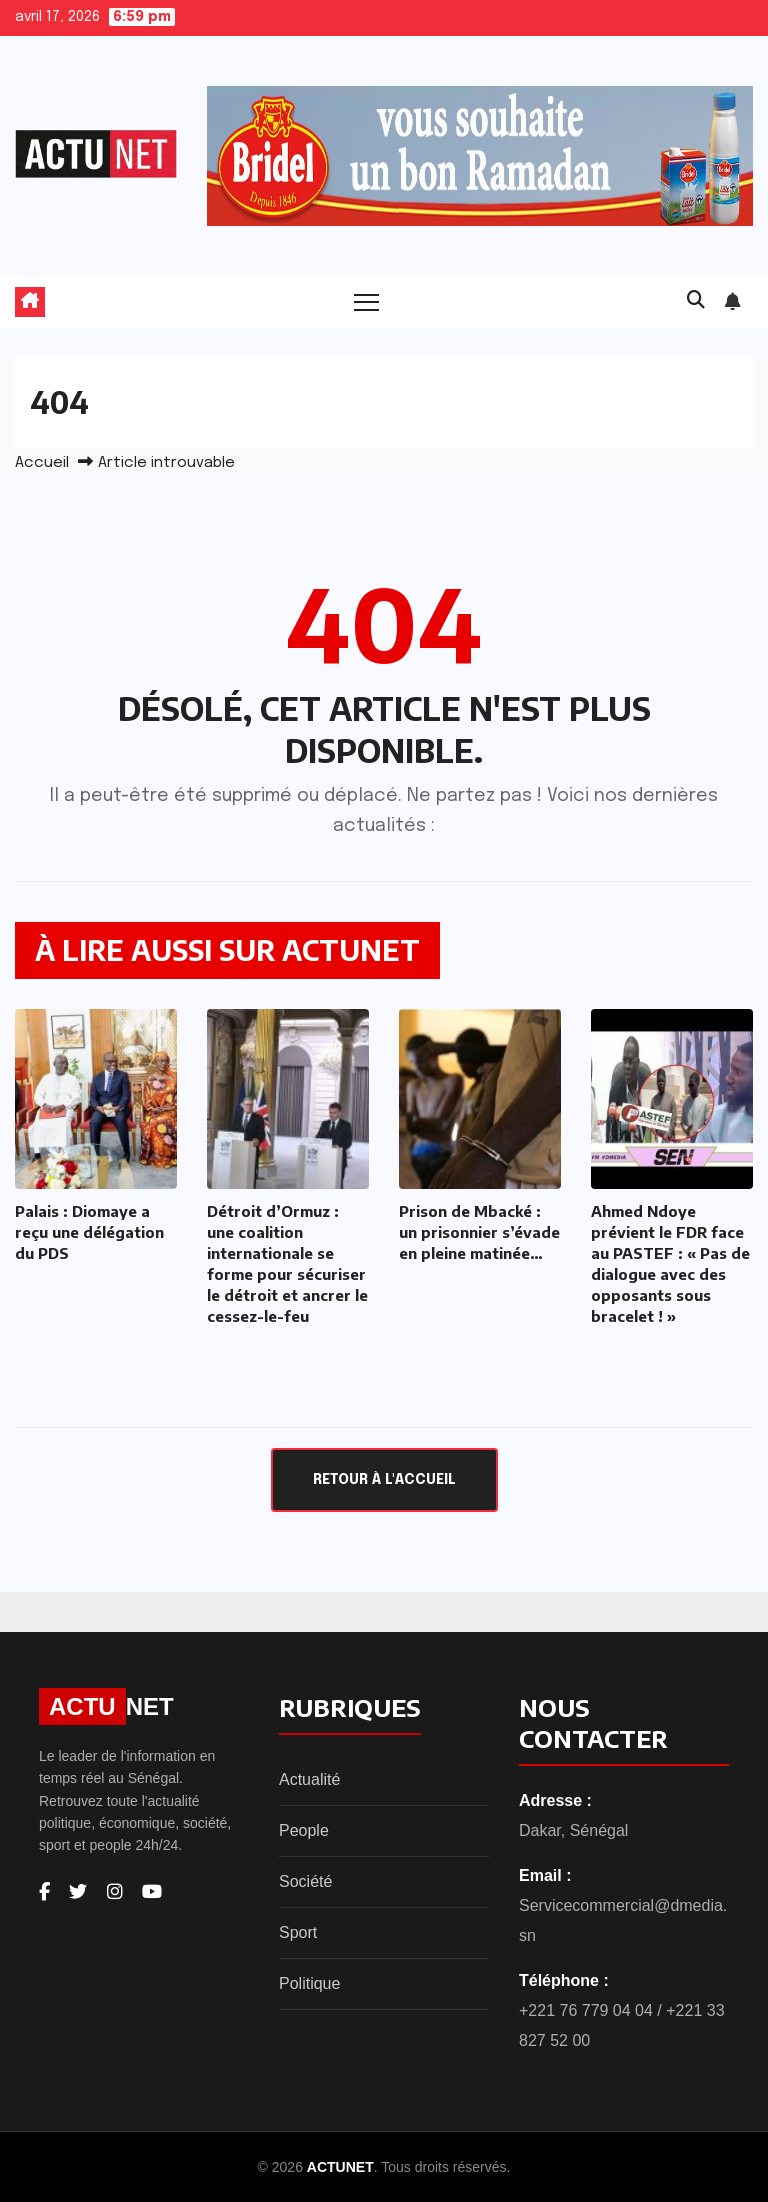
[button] (696, 301)
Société (305, 1881)
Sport (298, 1932)
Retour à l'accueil (384, 1480)
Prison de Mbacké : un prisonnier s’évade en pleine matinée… (479, 1232)
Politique (309, 1983)
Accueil (42, 463)
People (304, 1830)
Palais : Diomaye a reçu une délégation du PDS (89, 1232)
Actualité (309, 1779)
